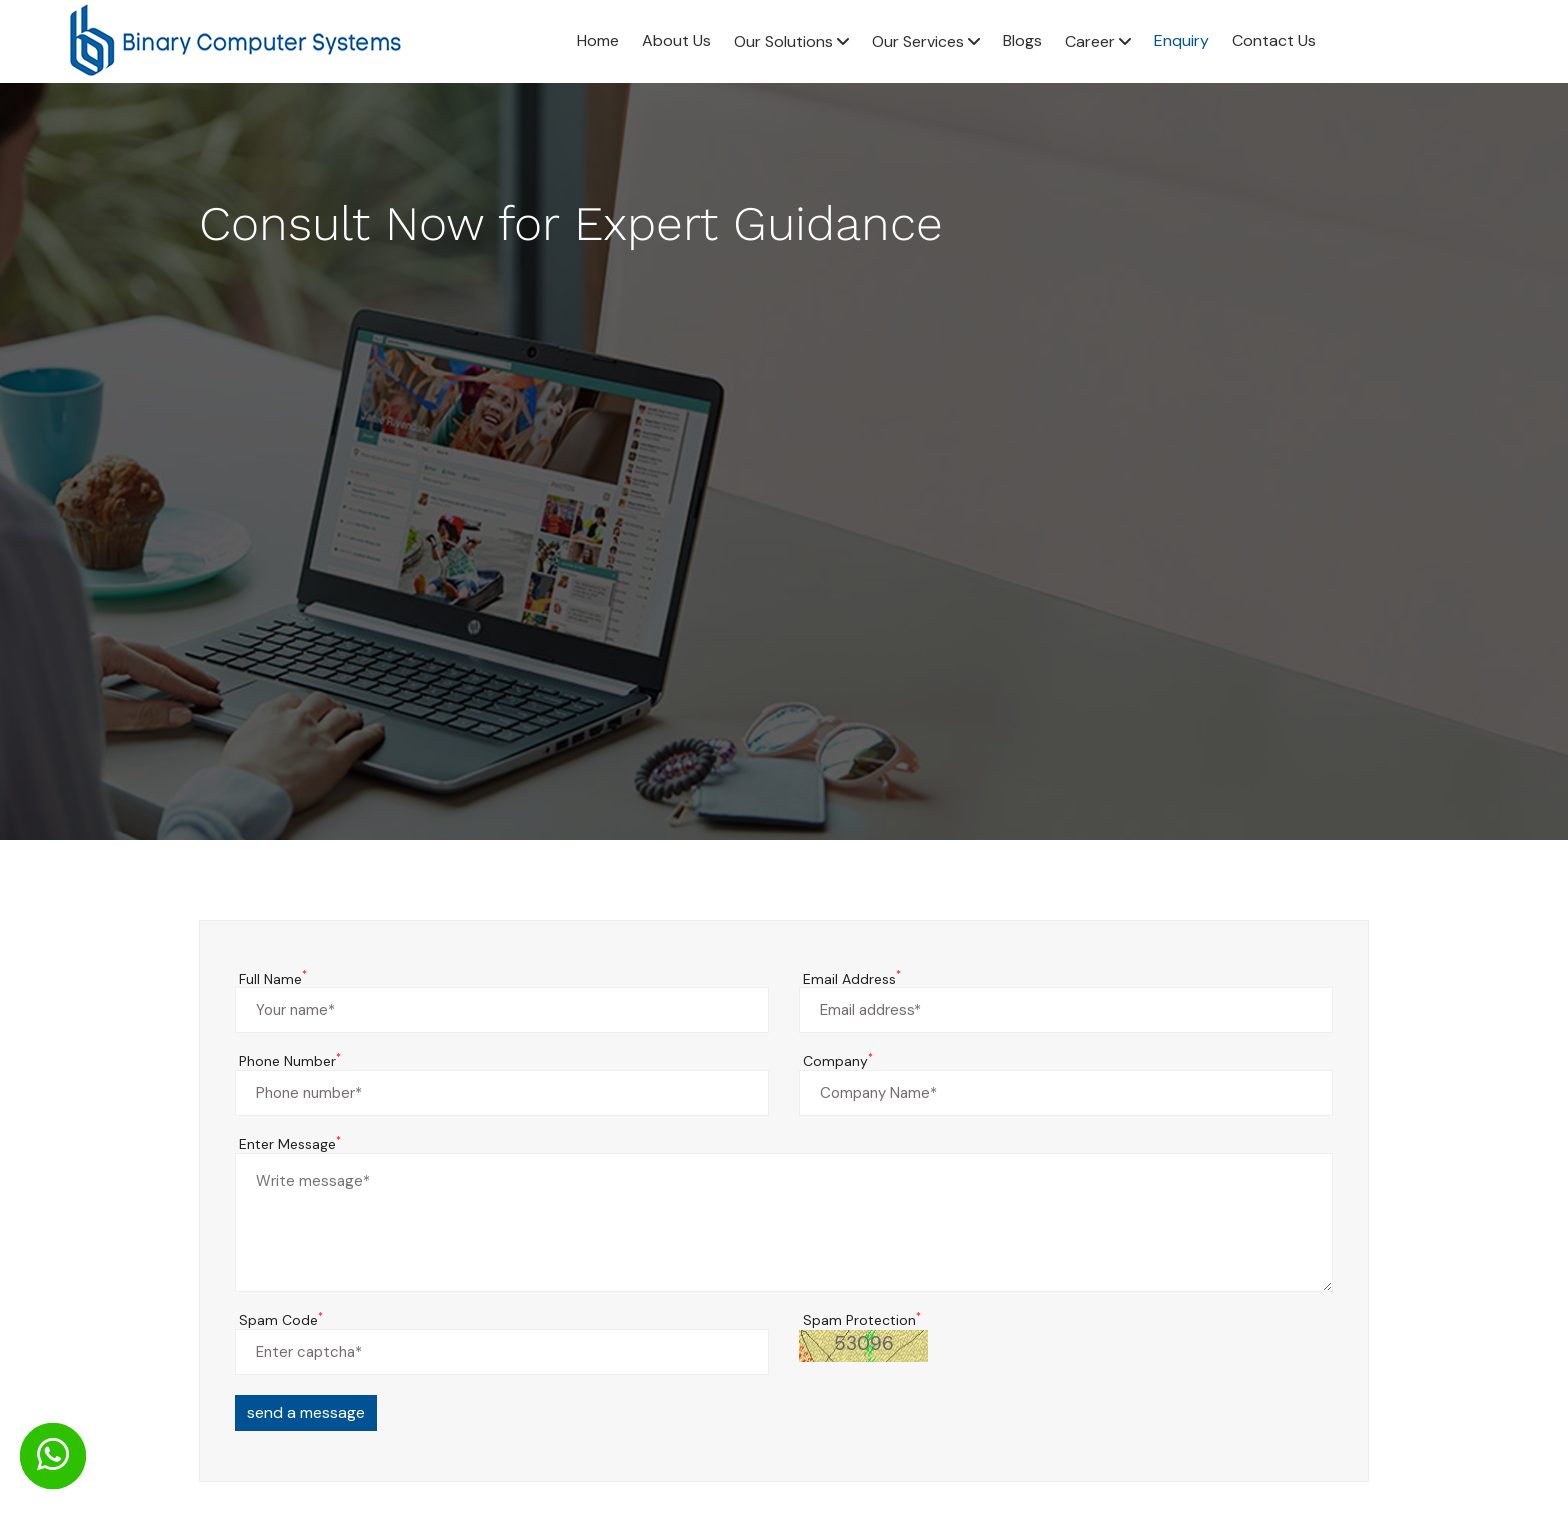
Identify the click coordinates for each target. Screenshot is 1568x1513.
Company (838, 1061)
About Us (676, 40)
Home (598, 40)
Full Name (273, 979)
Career (1098, 41)
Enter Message (290, 1144)
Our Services (926, 41)
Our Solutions (791, 41)
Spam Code (281, 1320)
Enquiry (1181, 40)
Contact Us (1274, 40)
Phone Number (290, 1061)
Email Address (852, 979)
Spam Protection (862, 1320)
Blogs (1022, 40)
